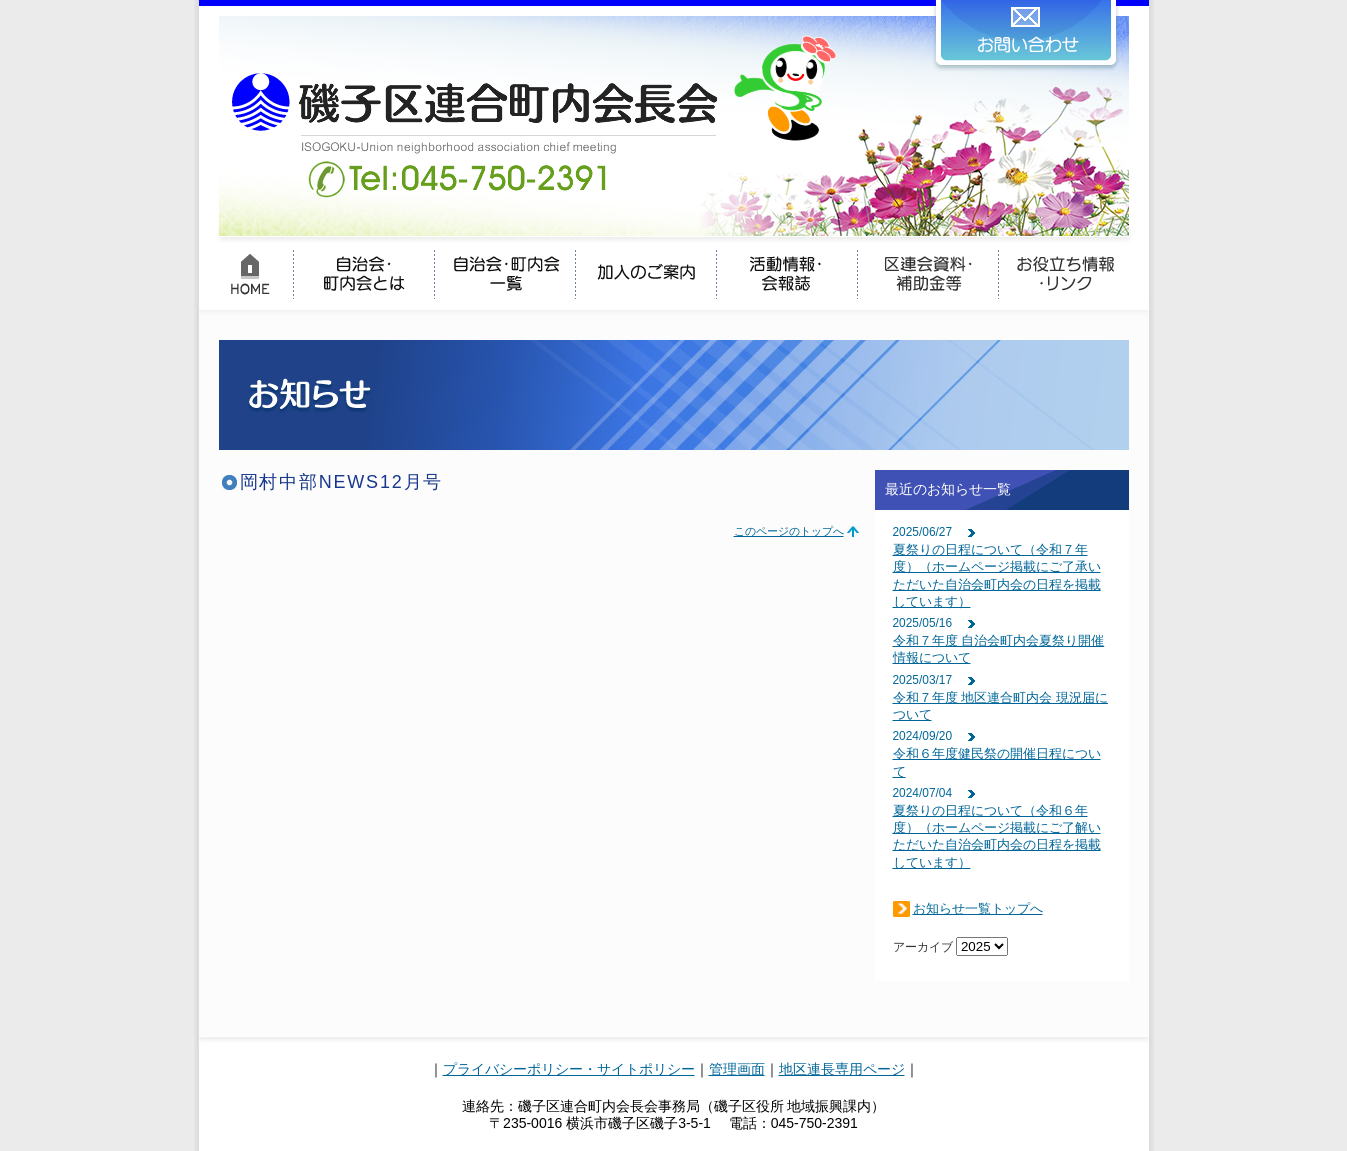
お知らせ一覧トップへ (978, 908)
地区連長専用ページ (842, 1069)
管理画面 (737, 1069)
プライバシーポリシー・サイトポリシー (569, 1069)
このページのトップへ (789, 531)
